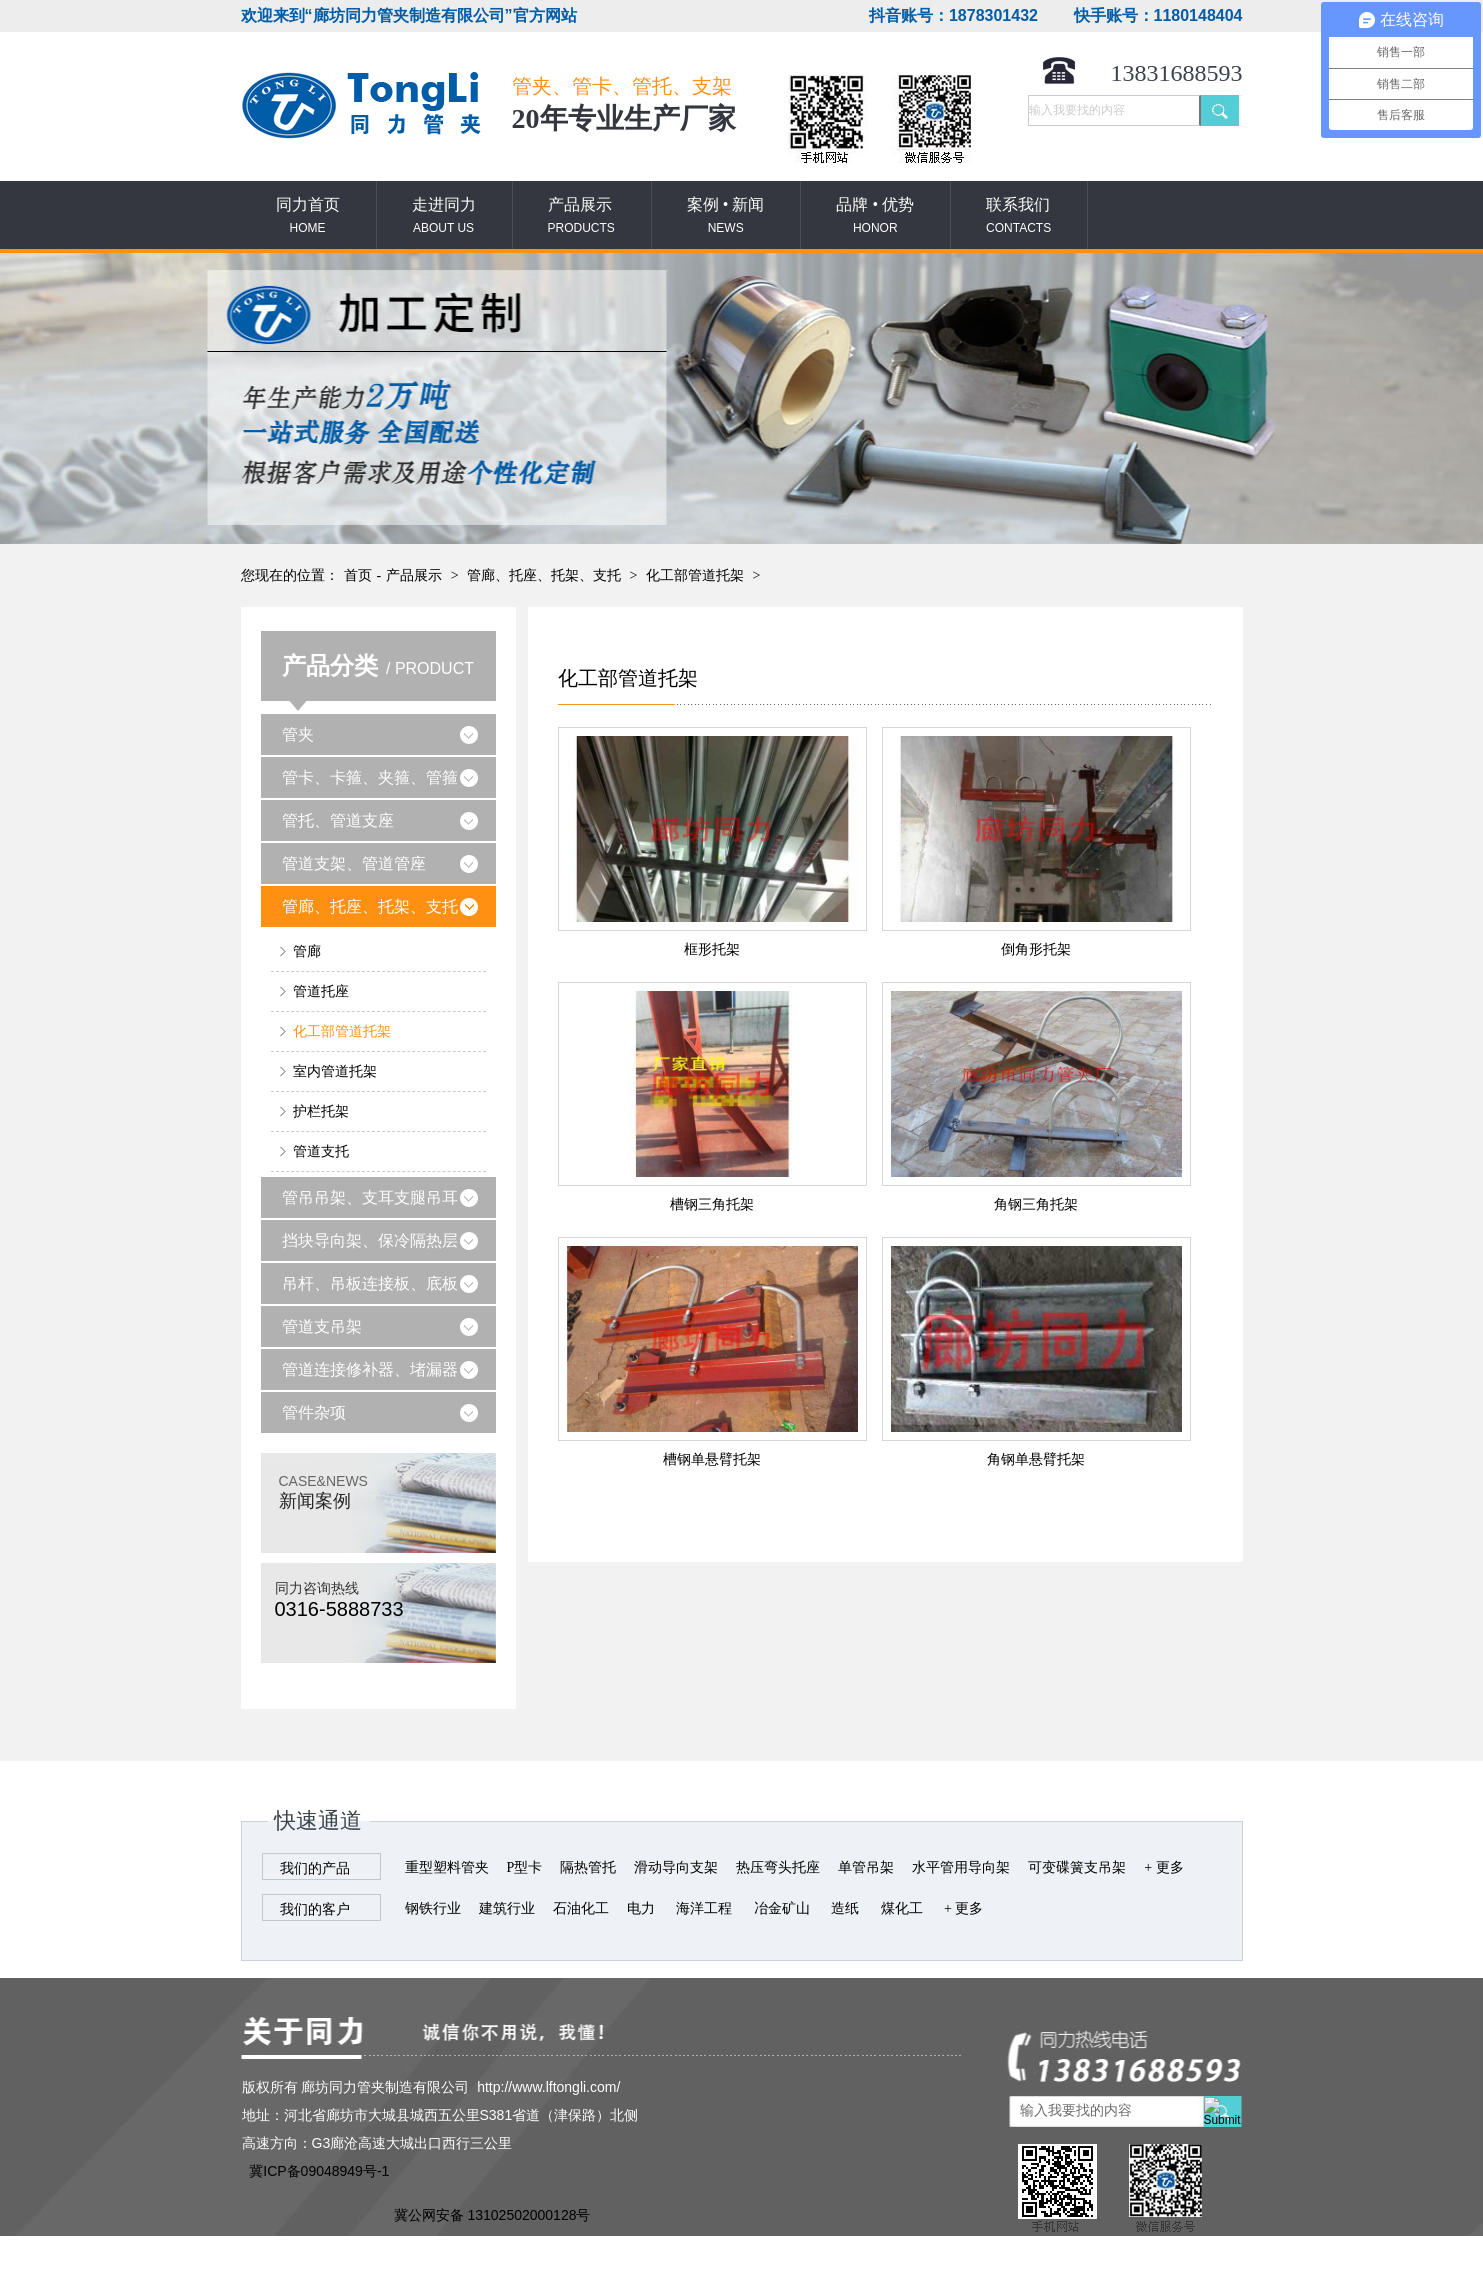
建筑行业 (507, 1908)
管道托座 (321, 991)
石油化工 (581, 1908)
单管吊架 (866, 1867)
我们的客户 (315, 1909)
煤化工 (902, 1908)
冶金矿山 (782, 1908)
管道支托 (321, 1151)
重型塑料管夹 (447, 1867)
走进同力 (444, 216)
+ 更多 (1163, 1867)
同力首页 (308, 216)
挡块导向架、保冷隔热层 (370, 1240)
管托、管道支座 (338, 820)
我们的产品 (315, 1868)
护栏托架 (321, 1111)
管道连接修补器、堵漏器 (370, 1369)
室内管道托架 (335, 1071)
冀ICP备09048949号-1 (319, 2171)
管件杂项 (314, 1412)
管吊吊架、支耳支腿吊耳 (370, 1197)
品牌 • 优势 (875, 216)
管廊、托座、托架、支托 (544, 575)
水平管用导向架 (961, 1867)
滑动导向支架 (676, 1867)
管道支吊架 (322, 1326)
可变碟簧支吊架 (1077, 1867)
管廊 (307, 951)
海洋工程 (704, 1908)
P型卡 (525, 1867)
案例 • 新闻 (726, 216)
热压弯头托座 (778, 1867)
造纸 (845, 1908)
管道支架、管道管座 (354, 863)
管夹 (298, 734)
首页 (358, 575)
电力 (641, 1908)
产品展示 (581, 216)
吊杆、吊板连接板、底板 (370, 1283)
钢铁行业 (433, 1908)
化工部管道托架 (695, 575)
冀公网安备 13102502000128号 (492, 2215)
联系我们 (1018, 216)
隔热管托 (588, 1867)
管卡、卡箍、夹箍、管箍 (370, 777)
